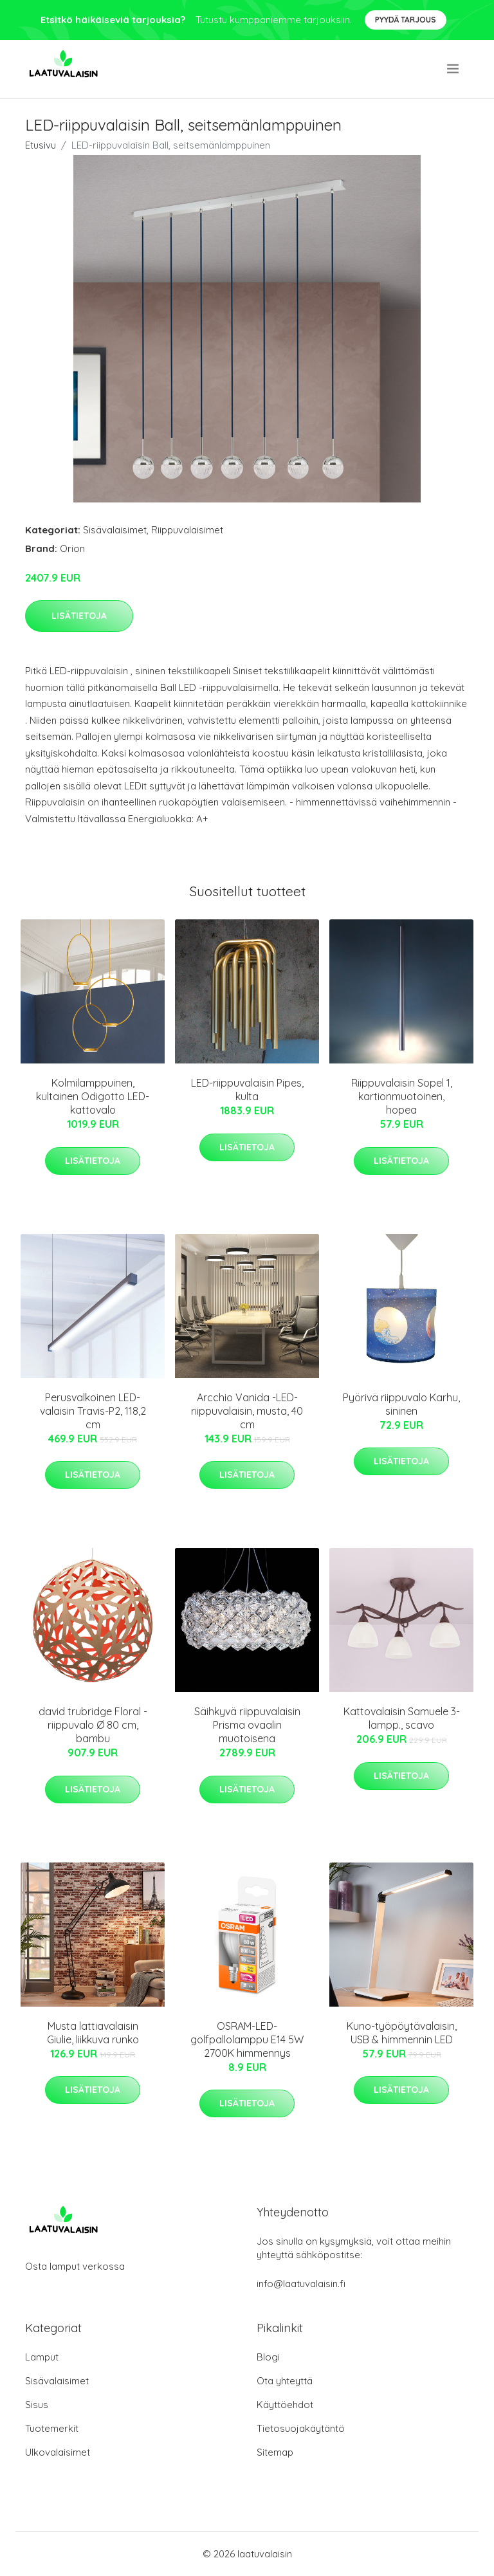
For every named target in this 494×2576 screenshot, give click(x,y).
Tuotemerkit (51, 2428)
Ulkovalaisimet (57, 2452)
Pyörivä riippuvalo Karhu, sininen (401, 1404)
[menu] (454, 68)
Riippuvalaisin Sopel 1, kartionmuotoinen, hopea (401, 1096)
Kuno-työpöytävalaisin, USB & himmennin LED (402, 2032)
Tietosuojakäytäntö (301, 2428)
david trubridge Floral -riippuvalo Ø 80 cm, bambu (93, 1725)
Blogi (268, 2357)
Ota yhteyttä (285, 2381)
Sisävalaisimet (115, 530)
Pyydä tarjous (405, 19)
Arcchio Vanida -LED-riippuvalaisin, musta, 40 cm (247, 1411)
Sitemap (275, 2452)
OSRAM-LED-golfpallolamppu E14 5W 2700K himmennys (247, 2039)
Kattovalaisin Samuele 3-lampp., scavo (401, 1718)
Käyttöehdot (285, 2404)
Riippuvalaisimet (187, 530)
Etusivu (40, 145)
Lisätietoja (79, 615)
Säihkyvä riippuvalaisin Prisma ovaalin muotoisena (247, 1725)
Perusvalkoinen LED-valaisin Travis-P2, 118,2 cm (93, 1411)
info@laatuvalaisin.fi (301, 2283)
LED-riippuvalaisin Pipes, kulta (247, 1089)
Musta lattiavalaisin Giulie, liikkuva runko (93, 2032)
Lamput (42, 2357)
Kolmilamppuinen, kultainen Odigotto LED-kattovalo (92, 1096)
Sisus (36, 2404)
